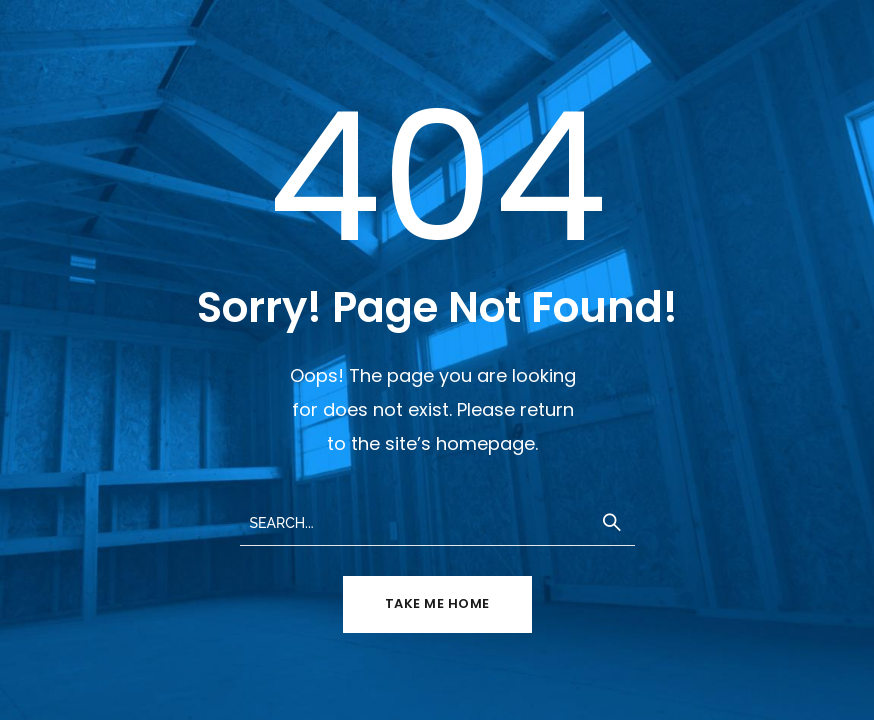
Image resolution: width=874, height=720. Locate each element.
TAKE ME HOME (437, 603)
